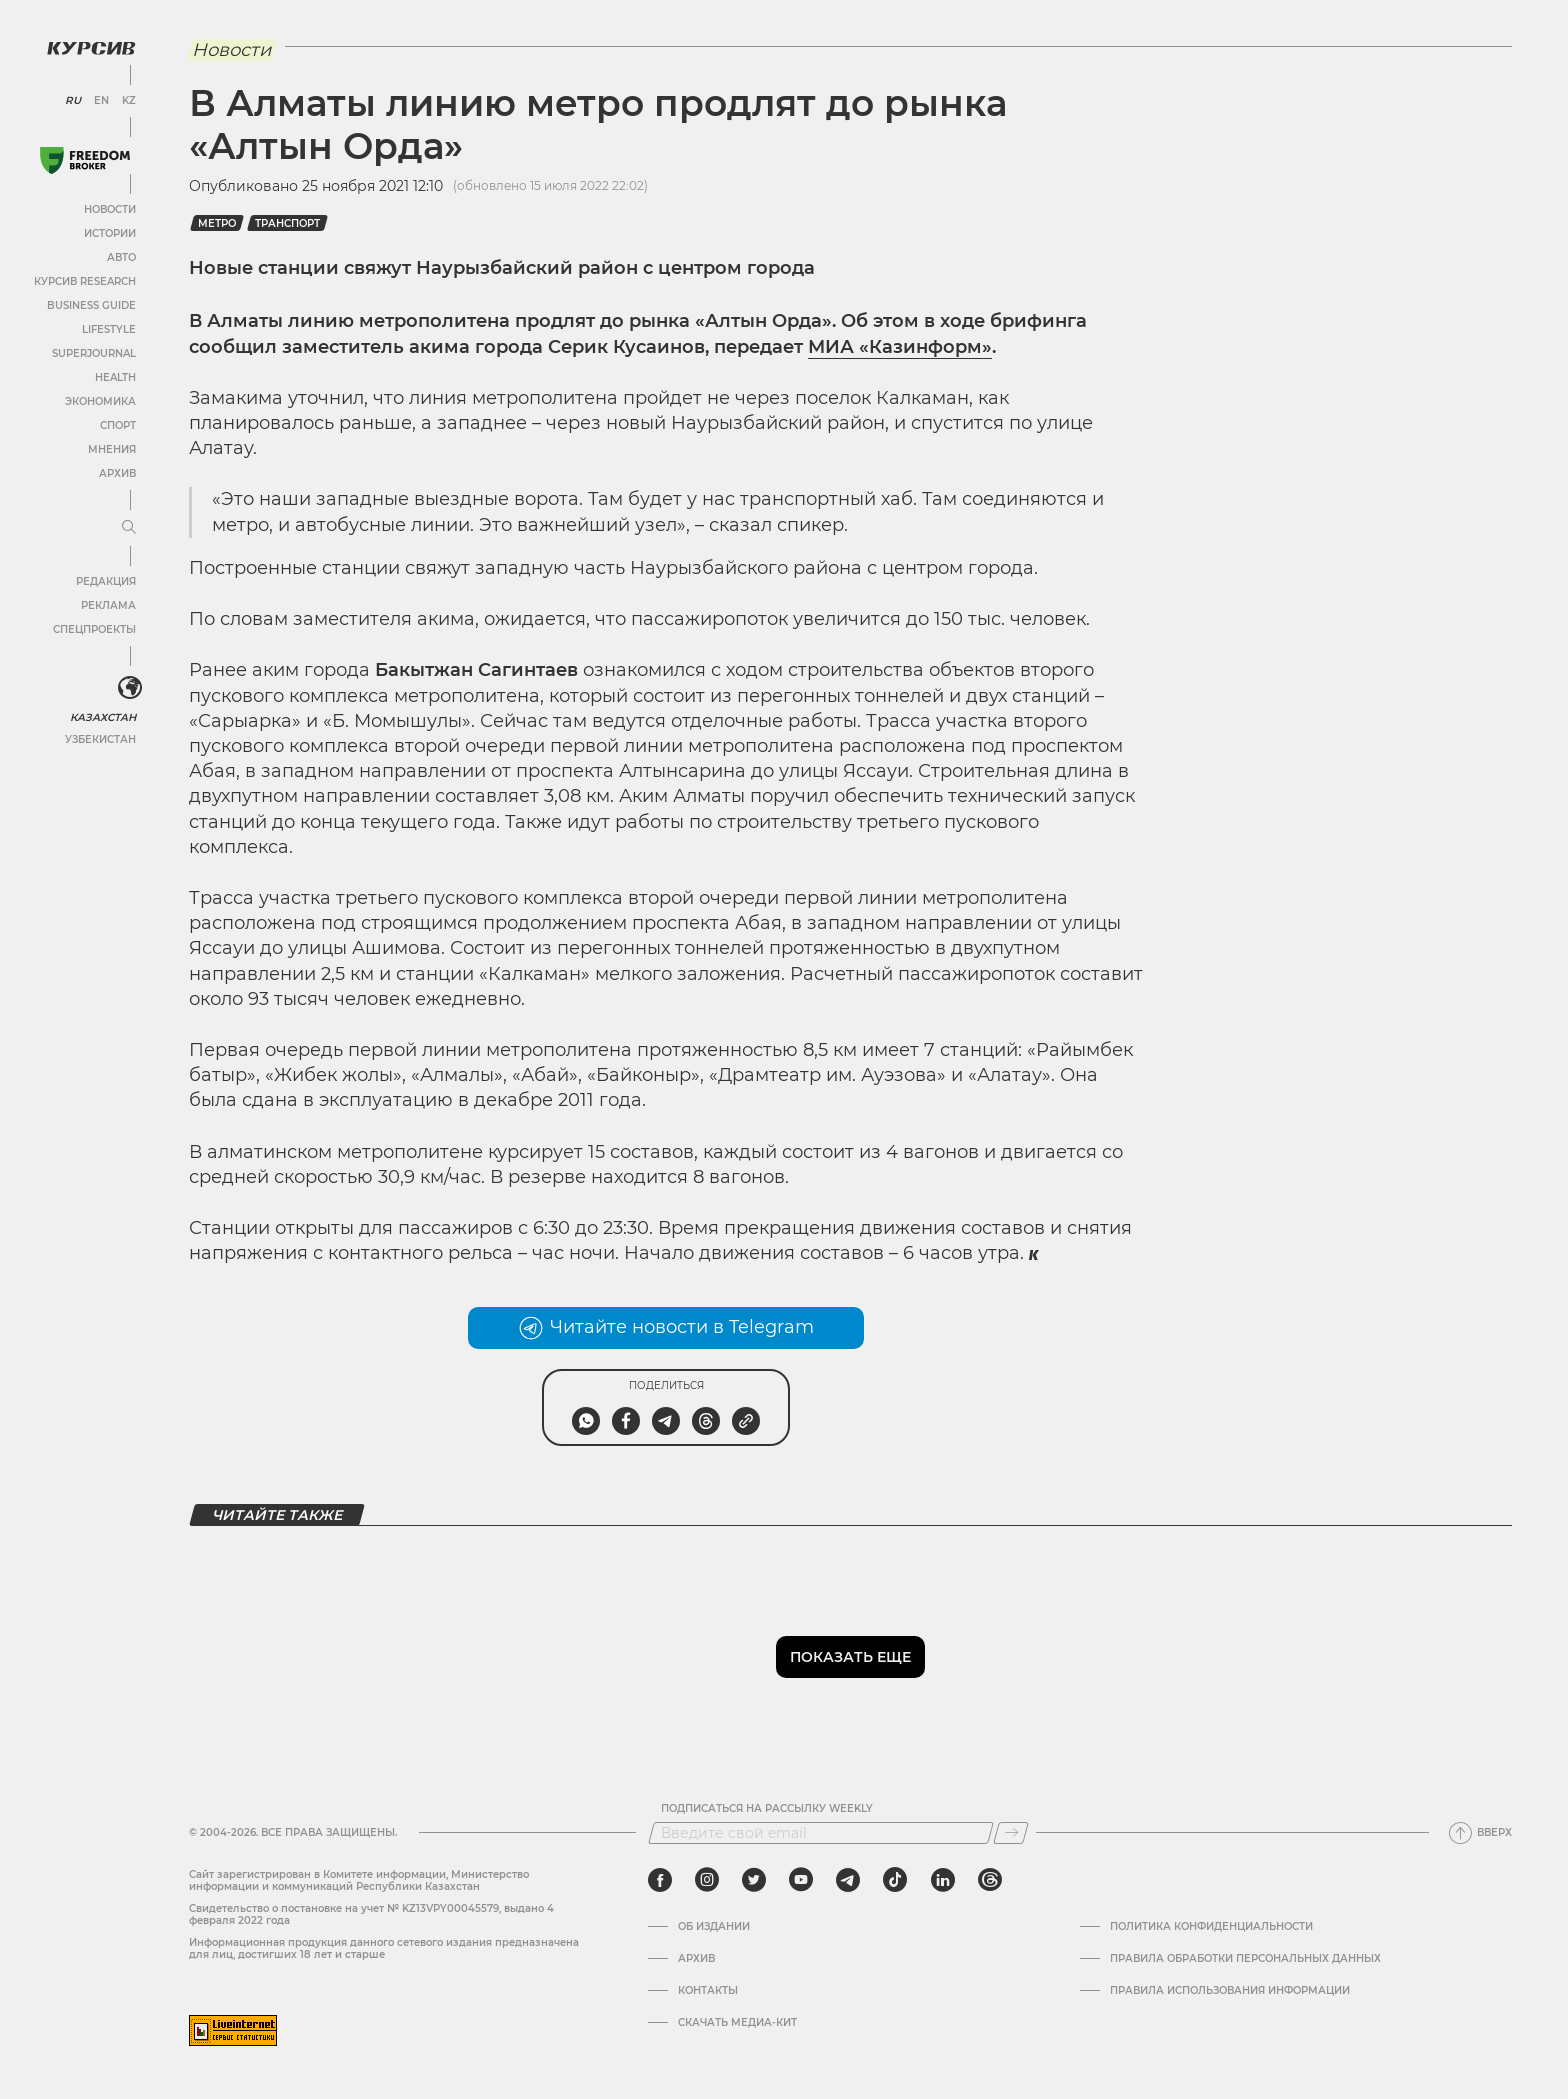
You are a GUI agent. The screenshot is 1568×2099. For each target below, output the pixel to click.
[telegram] (848, 1880)
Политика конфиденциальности (1211, 1927)
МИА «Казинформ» (900, 347)
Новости (109, 208)
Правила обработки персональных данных (1245, 1959)
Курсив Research (84, 280)
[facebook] (660, 1880)
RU (72, 100)
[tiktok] (895, 1880)
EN (100, 100)
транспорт (287, 223)
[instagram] (707, 1880)
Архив (116, 472)
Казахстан (102, 716)
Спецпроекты (93, 628)
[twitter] (754, 1880)
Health (114, 376)
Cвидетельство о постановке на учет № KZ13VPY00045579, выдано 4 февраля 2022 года (371, 1914)
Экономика (99, 400)
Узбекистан (99, 738)
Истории (109, 232)
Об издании (714, 1927)
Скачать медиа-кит (737, 2023)
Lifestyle (108, 328)
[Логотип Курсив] (90, 47)
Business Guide (90, 304)
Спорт (117, 424)
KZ (128, 100)
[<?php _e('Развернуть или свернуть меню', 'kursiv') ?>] (129, 688)
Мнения (111, 448)
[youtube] (801, 1880)
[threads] (990, 1880)
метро (217, 223)
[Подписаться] (1011, 1833)
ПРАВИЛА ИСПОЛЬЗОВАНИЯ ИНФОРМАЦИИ (1230, 1991)
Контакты (708, 1991)
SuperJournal (93, 352)
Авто (120, 256)
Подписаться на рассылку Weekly (767, 1809)
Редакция (105, 580)
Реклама (107, 604)
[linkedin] (942, 1880)
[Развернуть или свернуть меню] (128, 527)
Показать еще (850, 1657)
